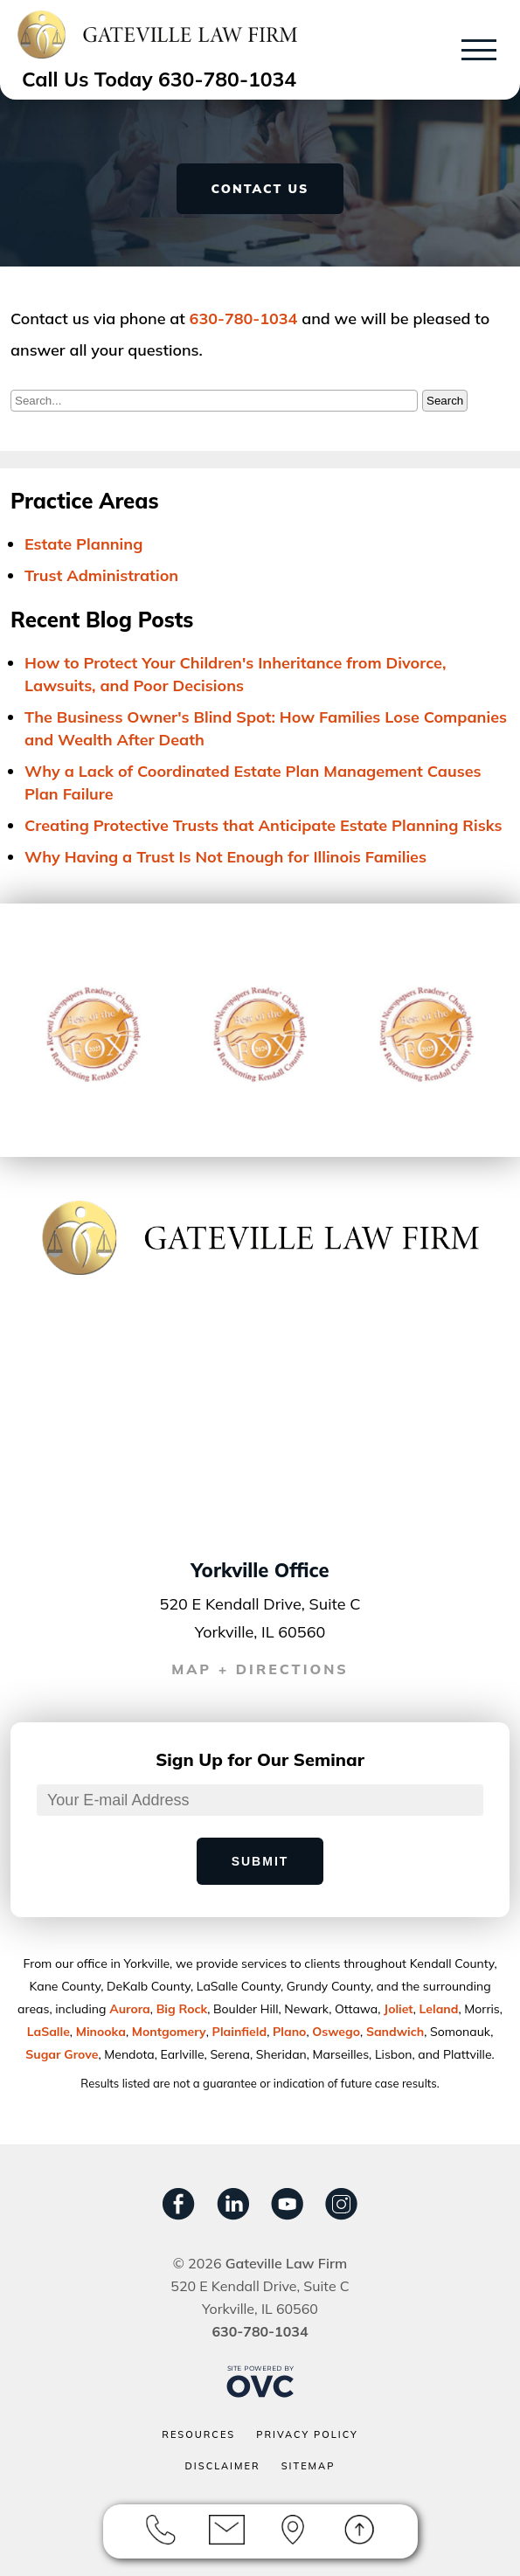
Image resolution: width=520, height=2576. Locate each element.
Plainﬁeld (239, 2031)
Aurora (129, 2009)
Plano (289, 2031)
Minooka (101, 2031)
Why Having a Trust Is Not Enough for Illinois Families (225, 857)
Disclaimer (222, 2466)
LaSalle (48, 2031)
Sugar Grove (61, 2054)
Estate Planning (83, 544)
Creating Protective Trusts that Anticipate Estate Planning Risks (263, 825)
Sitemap (308, 2466)
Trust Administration (101, 575)
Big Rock (182, 2009)
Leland (439, 2009)
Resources (198, 2434)
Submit (260, 1861)
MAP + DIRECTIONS (260, 1669)
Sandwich (395, 2031)
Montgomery (169, 2031)
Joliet (398, 2009)
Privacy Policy (307, 2434)
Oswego (336, 2031)
